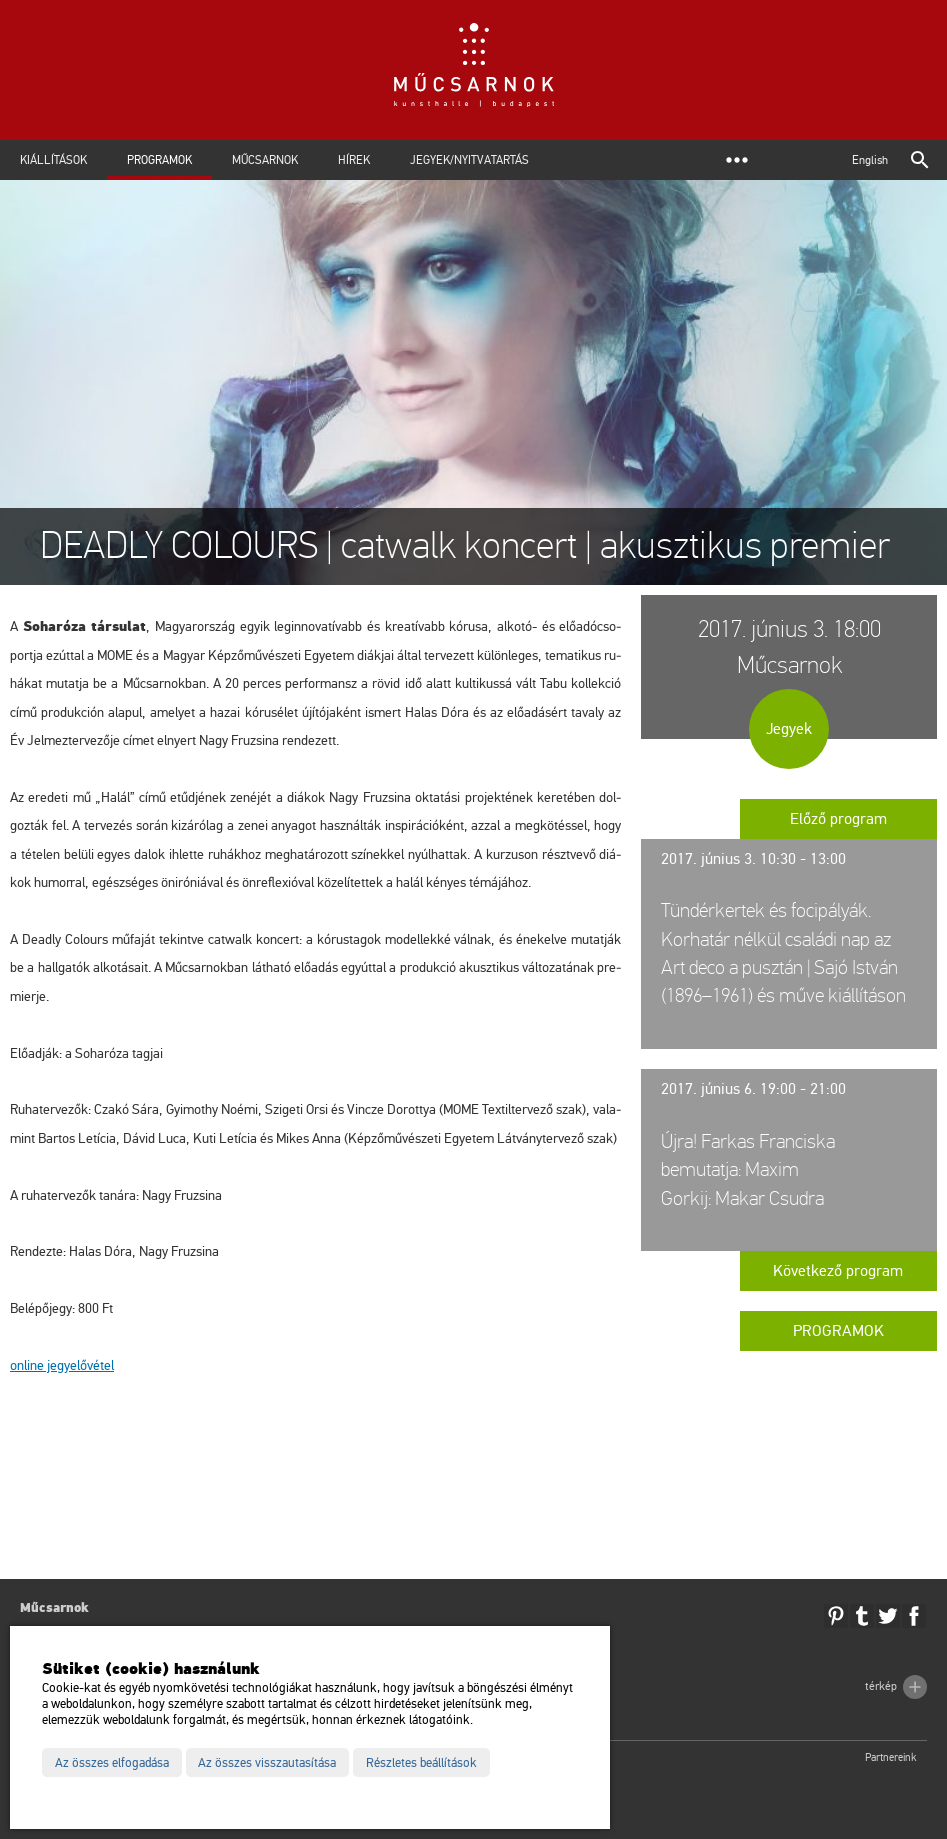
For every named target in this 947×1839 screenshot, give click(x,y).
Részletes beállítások (421, 1763)
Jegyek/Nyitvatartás (469, 160)
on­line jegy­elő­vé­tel (62, 1365)
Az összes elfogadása (112, 1763)
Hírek (354, 160)
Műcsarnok (265, 160)
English (870, 160)
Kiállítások (53, 160)
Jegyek (789, 729)
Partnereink (891, 1757)
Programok (159, 160)
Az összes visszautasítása (267, 1763)
